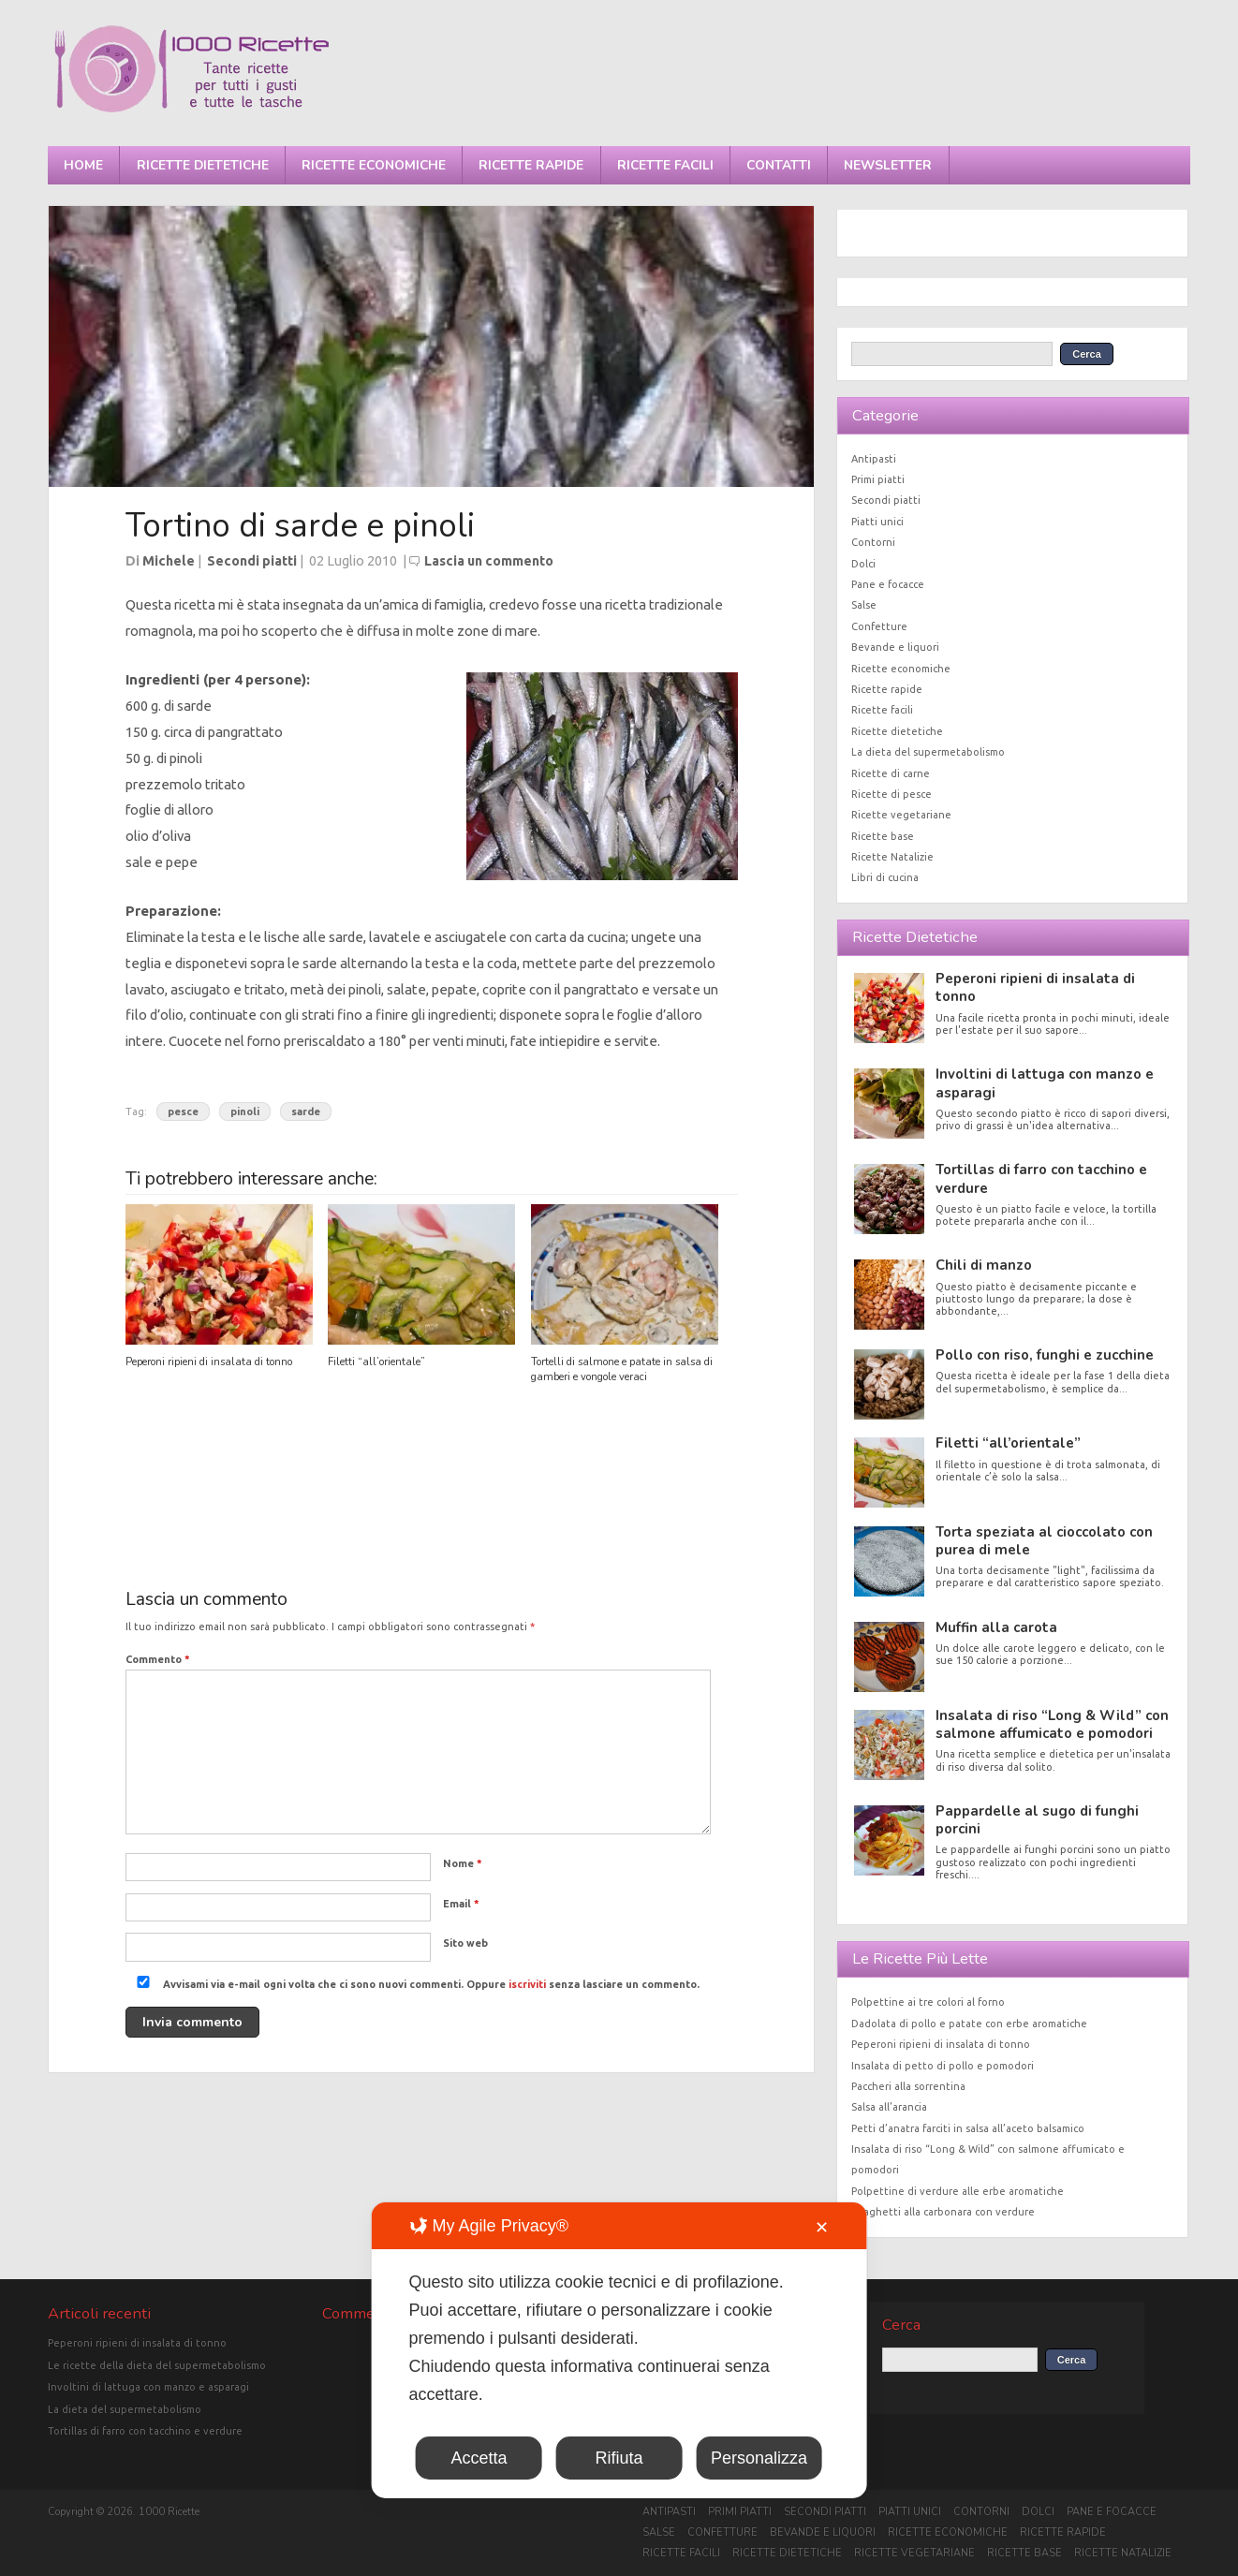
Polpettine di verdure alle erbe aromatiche (957, 2191)
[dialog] (619, 2350)
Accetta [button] (478, 2458)
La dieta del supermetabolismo (928, 752)
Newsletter (888, 165)
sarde (305, 1111)
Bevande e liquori (895, 647)
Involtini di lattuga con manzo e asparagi (1045, 1083)
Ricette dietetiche (203, 165)
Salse (864, 605)
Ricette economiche (374, 165)
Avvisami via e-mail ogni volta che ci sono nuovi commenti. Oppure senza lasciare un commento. (414, 1984)
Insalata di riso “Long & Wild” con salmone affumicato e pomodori (1052, 1724)
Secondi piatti (252, 560)
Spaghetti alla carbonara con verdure (943, 2211)
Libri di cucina (885, 877)
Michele (168, 560)
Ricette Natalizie (892, 856)
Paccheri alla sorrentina (908, 2086)
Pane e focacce (887, 584)
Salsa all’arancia (889, 2106)
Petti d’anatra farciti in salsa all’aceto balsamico (967, 2128)
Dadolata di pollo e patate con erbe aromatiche (969, 2023)
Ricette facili (665, 165)
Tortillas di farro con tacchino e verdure (1041, 1178)
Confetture (879, 626)
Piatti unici (877, 521)
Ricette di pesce (891, 794)
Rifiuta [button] (618, 2458)
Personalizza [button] (759, 2458)
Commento (157, 1659)
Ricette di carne (890, 773)
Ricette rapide (531, 165)
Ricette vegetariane (901, 814)
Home (83, 165)
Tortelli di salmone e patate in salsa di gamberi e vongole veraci (622, 1369)
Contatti (778, 165)
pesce (183, 1111)
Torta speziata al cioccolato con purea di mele (1044, 1541)
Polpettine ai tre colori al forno (928, 2002)
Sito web (465, 1943)
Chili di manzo (984, 1265)
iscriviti (527, 1984)
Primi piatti (878, 479)
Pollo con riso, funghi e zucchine (1045, 1355)
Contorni (873, 542)
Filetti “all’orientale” (376, 1362)
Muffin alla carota (996, 1627)
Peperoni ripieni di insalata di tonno (208, 1362)
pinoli (244, 1111)
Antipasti (873, 458)
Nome (462, 1863)
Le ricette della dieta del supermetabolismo (157, 2365)
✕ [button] (822, 2227)
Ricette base (882, 836)
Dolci (863, 563)
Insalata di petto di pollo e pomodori (942, 2065)
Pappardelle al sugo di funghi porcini (1037, 1820)
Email (461, 1903)
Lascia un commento (488, 560)
